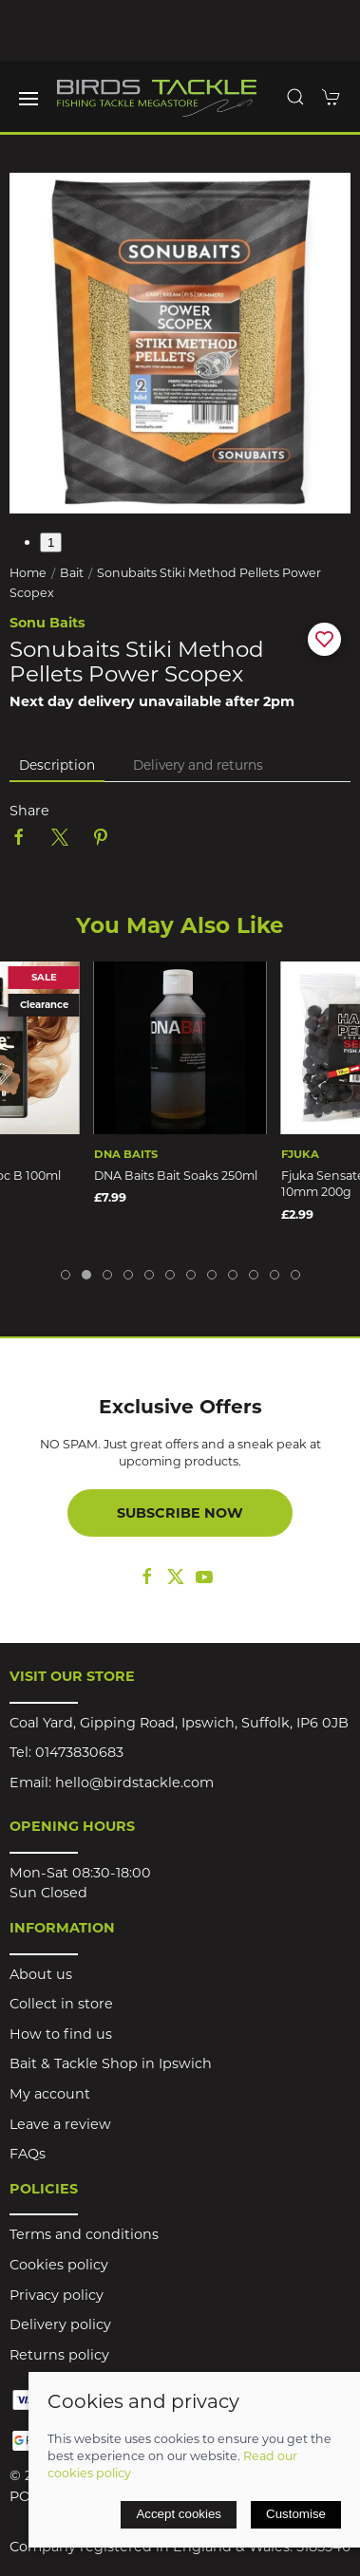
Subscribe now (180, 1512)
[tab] (65, 1274)
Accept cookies (178, 2514)
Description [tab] (57, 765)
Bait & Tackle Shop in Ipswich (110, 2063)
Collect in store (61, 2003)
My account (49, 2093)
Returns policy (59, 2354)
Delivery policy (60, 2324)
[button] (28, 99)
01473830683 (79, 1752)
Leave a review (60, 2124)
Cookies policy (58, 2264)
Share (29, 810)
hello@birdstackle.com (134, 1782)
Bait (72, 573)
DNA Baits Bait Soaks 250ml (175, 1175)
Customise (296, 2514)
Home (28, 573)
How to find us (60, 2034)
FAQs (27, 2153)
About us (40, 1974)
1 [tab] (50, 542)
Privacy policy (56, 2295)
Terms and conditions (84, 2234)
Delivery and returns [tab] (198, 765)
